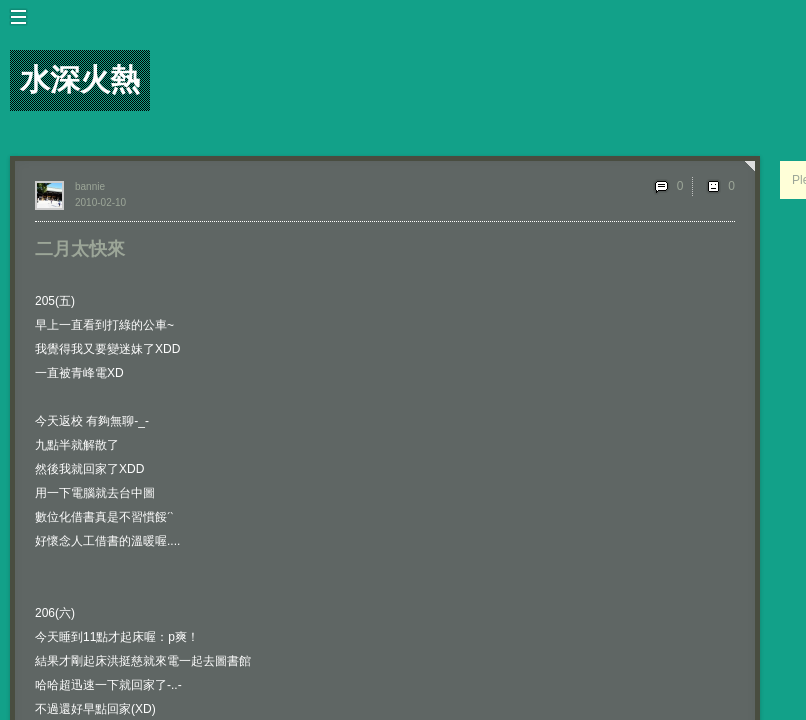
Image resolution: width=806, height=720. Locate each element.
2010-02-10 (100, 202)
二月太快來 (80, 249)
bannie (90, 186)
